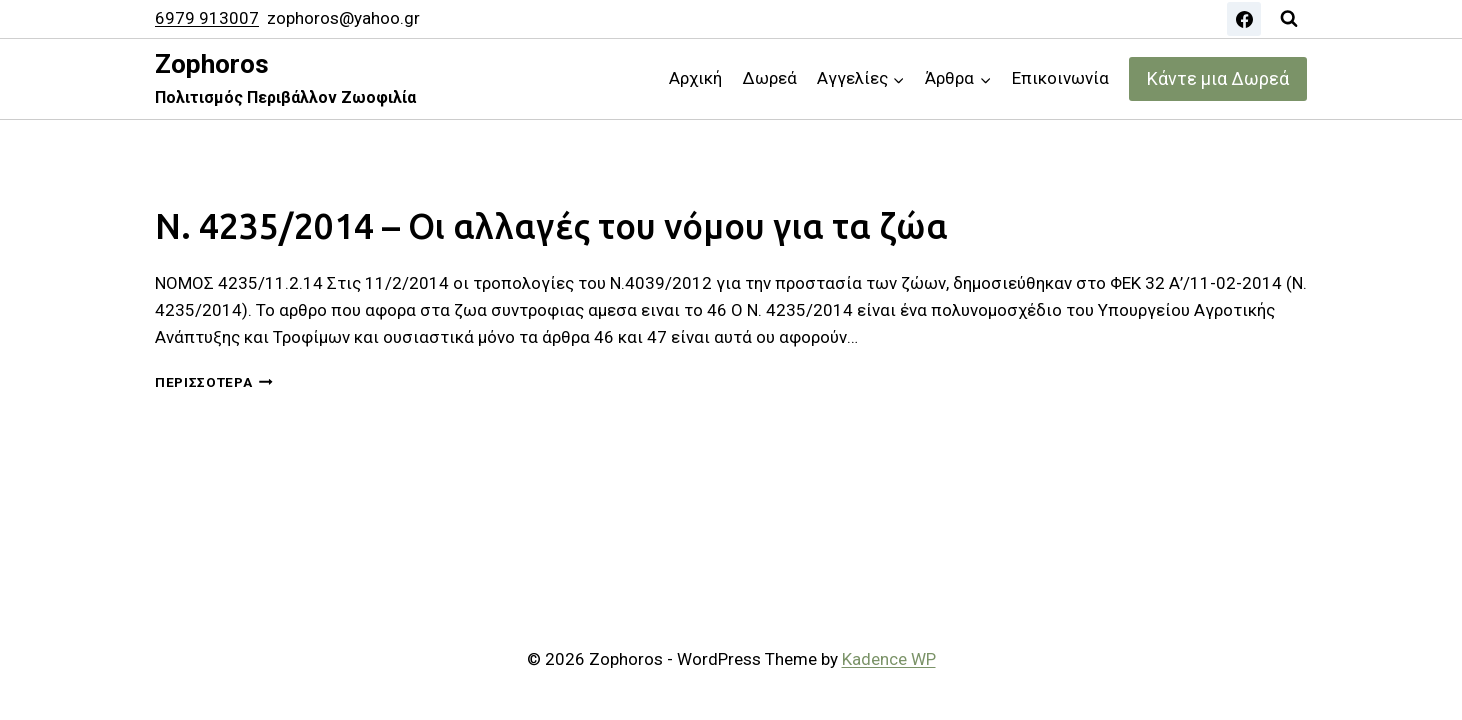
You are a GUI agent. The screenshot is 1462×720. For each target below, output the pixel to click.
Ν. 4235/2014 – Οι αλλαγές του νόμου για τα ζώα (551, 226)
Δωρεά (770, 78)
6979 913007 (207, 18)
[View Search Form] (1289, 19)
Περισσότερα (214, 382)
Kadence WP (889, 659)
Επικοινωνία (1060, 78)
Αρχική (695, 78)
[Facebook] (1244, 19)
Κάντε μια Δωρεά (1218, 78)
